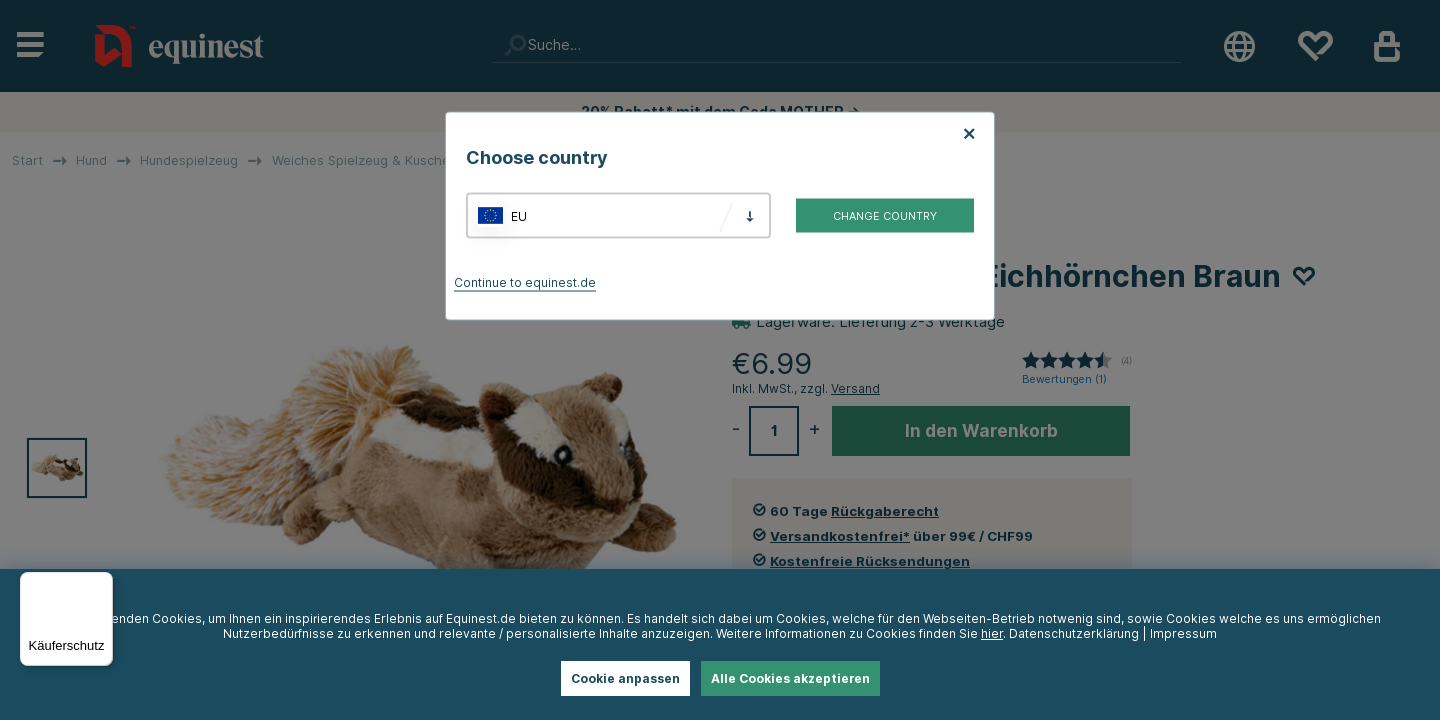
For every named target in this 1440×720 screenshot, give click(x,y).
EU (519, 215)
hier (992, 633)
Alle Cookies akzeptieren (790, 678)
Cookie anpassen (625, 678)
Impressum (1183, 633)
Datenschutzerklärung (1074, 633)
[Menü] (101, 584)
